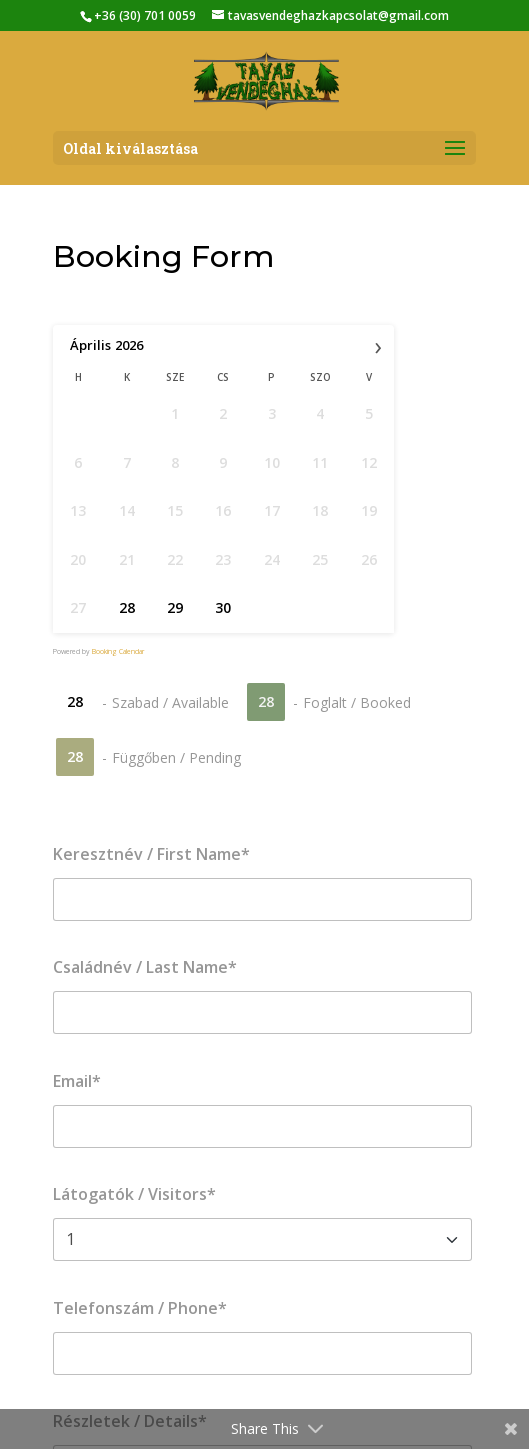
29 (175, 607)
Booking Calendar (118, 651)
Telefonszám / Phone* (140, 1308)
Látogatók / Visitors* (134, 1194)
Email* (77, 1081)
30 (223, 607)
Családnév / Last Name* (145, 967)
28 (127, 607)
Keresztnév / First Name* (151, 854)
